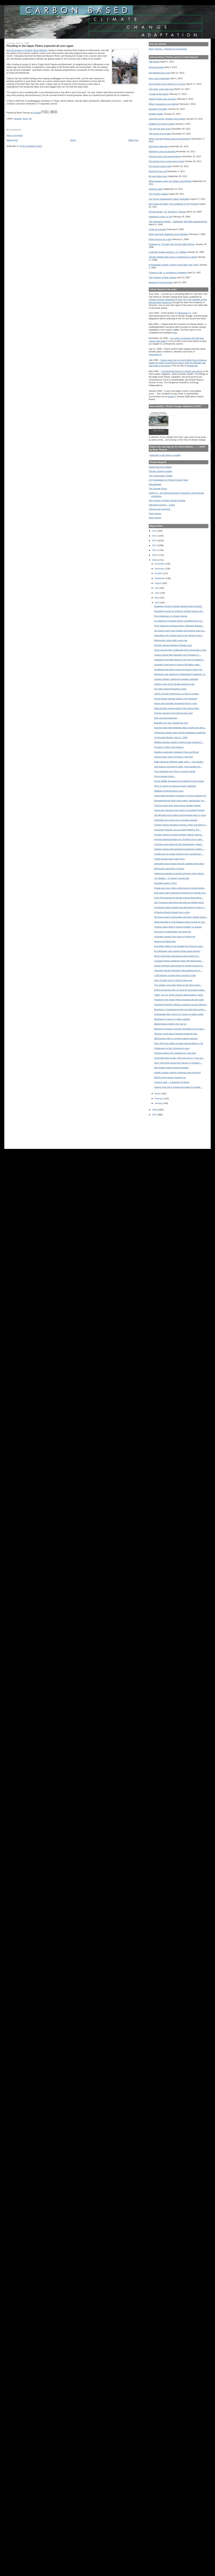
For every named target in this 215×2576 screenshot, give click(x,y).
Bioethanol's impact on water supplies (172, 1019)
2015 (154, 531)
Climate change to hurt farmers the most (173, 713)
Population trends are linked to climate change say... (179, 611)
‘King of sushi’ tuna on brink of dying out (173, 980)
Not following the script (159, 73)
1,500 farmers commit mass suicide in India (175, 975)
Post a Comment (15, 135)
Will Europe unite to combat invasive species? (176, 1038)
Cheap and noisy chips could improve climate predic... (180, 888)
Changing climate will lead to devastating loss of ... (178, 970)
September (160, 578)
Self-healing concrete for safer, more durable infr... (178, 766)
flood (25, 118)
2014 (154, 535)
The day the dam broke (160, 129)
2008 (154, 1109)
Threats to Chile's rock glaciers (169, 747)
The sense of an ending (160, 133)
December (160, 563)
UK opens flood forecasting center (170, 689)
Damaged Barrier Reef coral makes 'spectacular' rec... (180, 800)
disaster (18, 118)
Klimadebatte (155, 484)
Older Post (133, 140)
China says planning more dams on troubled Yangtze (179, 810)
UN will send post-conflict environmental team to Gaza (180, 815)
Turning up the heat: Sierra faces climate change (177, 805)
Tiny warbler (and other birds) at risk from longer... (178, 985)
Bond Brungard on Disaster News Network (27, 50)
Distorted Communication (161, 282)
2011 (154, 550)
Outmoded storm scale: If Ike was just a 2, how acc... (179, 1058)
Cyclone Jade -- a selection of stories (172, 1082)
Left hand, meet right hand (161, 89)
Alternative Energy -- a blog (162, 505)
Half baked (154, 61)
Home (73, 140)
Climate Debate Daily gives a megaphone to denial (173, 257)
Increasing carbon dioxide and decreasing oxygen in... (180, 907)
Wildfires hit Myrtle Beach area (168, 791)
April (157, 602)
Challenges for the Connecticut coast (171, 1048)
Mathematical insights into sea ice (170, 1024)
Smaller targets (156, 114)
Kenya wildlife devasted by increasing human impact (179, 781)
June (157, 593)
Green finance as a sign (160, 239)
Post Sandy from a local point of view (166, 161)
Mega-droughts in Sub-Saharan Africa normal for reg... (180, 922)
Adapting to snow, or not (160, 216)
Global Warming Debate (160, 467)
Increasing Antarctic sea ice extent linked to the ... (178, 829)
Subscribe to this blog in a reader (165, 455)
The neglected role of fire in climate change (175, 771)
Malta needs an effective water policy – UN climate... (179, 761)
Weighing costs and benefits (162, 151)
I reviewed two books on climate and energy (182, 371)
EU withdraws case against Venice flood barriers (177, 951)
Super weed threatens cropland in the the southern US (180, 795)
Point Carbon (155, 513)
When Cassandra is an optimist (164, 104)
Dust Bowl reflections (159, 146)
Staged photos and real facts (162, 99)
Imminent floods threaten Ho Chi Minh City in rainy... (179, 839)
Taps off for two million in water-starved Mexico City (178, 1043)
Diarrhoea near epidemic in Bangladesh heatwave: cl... (180, 674)
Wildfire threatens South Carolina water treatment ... (179, 742)
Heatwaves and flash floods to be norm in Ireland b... (179, 659)
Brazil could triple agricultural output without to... (177, 956)
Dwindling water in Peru (165, 883)
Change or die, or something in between (168, 272)
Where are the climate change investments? (170, 139)
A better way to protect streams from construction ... (178, 854)
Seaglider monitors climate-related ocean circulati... (178, 606)
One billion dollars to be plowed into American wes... (179, 946)
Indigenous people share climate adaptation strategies (180, 732)
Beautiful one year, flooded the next (171, 723)
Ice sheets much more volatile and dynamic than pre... (180, 630)
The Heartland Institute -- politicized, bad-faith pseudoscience (178, 221)
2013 (154, 540)
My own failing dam (158, 176)
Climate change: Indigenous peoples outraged (176, 679)
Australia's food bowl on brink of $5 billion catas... (177, 664)
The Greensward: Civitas (160, 475)
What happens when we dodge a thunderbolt (170, 181)
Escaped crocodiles (158, 109)
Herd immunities (156, 67)
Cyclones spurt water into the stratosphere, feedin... (178, 844)
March (158, 1093)
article (171, 396)
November (160, 568)
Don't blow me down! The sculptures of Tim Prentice (173, 204)
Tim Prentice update (158, 194)
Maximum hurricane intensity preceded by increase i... (180, 1029)
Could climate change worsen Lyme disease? (176, 698)
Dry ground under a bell (160, 166)
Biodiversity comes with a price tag (170, 640)
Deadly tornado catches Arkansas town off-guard (177, 1072)
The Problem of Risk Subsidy (163, 277)
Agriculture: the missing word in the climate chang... (178, 635)
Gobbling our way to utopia (162, 124)
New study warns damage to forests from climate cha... (180, 893)
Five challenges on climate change (170, 616)
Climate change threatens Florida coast (173, 645)
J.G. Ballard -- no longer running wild (171, 878)
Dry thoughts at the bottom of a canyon (167, 84)
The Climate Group (158, 488)
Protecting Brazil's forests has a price (172, 912)
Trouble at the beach (158, 94)
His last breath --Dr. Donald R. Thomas (167, 211)
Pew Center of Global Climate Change (167, 500)
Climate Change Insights (160, 471)
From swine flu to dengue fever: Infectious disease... (179, 626)
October (159, 573)
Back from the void (158, 171)
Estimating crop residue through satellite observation (179, 863)
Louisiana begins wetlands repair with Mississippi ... (178, 961)
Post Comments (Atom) (31, 146)
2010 (154, 555)
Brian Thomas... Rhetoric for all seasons (168, 49)
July (157, 588)
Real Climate (155, 517)
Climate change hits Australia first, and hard (175, 1053)
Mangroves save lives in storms (169, 868)
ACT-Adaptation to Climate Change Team (168, 480)
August (158, 583)
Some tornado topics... (165, 776)
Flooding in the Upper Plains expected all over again (179, 999)
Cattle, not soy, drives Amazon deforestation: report (178, 995)
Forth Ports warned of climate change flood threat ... (179, 897)
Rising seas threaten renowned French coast (175, 703)
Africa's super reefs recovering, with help (173, 757)
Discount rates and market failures (165, 156)
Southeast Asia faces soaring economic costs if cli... (179, 669)
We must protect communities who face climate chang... (181, 917)
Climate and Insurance (159, 509)
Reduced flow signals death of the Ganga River (176, 708)
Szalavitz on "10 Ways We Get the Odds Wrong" (172, 244)
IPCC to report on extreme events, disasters (175, 786)
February (159, 1098)
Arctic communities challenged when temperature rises (180, 650)
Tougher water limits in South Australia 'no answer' (178, 927)
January (159, 1103)
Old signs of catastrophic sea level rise (172, 931)
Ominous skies (156, 189)
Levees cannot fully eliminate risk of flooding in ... (177, 655)
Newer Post (12, 140)
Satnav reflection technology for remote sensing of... (179, 965)
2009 (154, 560)
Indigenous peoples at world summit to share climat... (179, 873)
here (175, 332)
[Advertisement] (161, 1130)
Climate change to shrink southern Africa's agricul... (178, 834)
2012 (154, 545)
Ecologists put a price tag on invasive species (176, 820)
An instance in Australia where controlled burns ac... (179, 621)
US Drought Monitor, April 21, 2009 (171, 737)
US (30, 118)
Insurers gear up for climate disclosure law (174, 684)
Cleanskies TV (184, 313)
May (157, 597)
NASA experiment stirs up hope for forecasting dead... (180, 990)
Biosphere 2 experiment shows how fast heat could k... (180, 1009)
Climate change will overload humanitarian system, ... (179, 849)
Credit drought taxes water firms (169, 859)
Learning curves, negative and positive (167, 119)
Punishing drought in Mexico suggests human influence (180, 1004)
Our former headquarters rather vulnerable (169, 199)
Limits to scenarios (158, 229)
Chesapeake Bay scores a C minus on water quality (179, 1014)
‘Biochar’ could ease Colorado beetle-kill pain (175, 1033)
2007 (154, 1114)
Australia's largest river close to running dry (174, 936)
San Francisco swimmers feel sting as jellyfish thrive (179, 902)
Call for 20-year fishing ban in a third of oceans (176, 693)
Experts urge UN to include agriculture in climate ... (178, 1087)
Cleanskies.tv (155, 354)
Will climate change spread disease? (171, 1067)
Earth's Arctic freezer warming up (170, 1077)
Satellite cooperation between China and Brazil (176, 752)
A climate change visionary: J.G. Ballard (168, 252)
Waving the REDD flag (165, 941)
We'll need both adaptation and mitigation (168, 234)
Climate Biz (192, 365)
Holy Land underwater (159, 78)
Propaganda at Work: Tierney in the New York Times (174, 265)
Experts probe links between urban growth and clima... (180, 727)
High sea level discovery (165, 718)
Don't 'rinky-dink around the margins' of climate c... (178, 1063)
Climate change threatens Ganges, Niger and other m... (180, 825)
